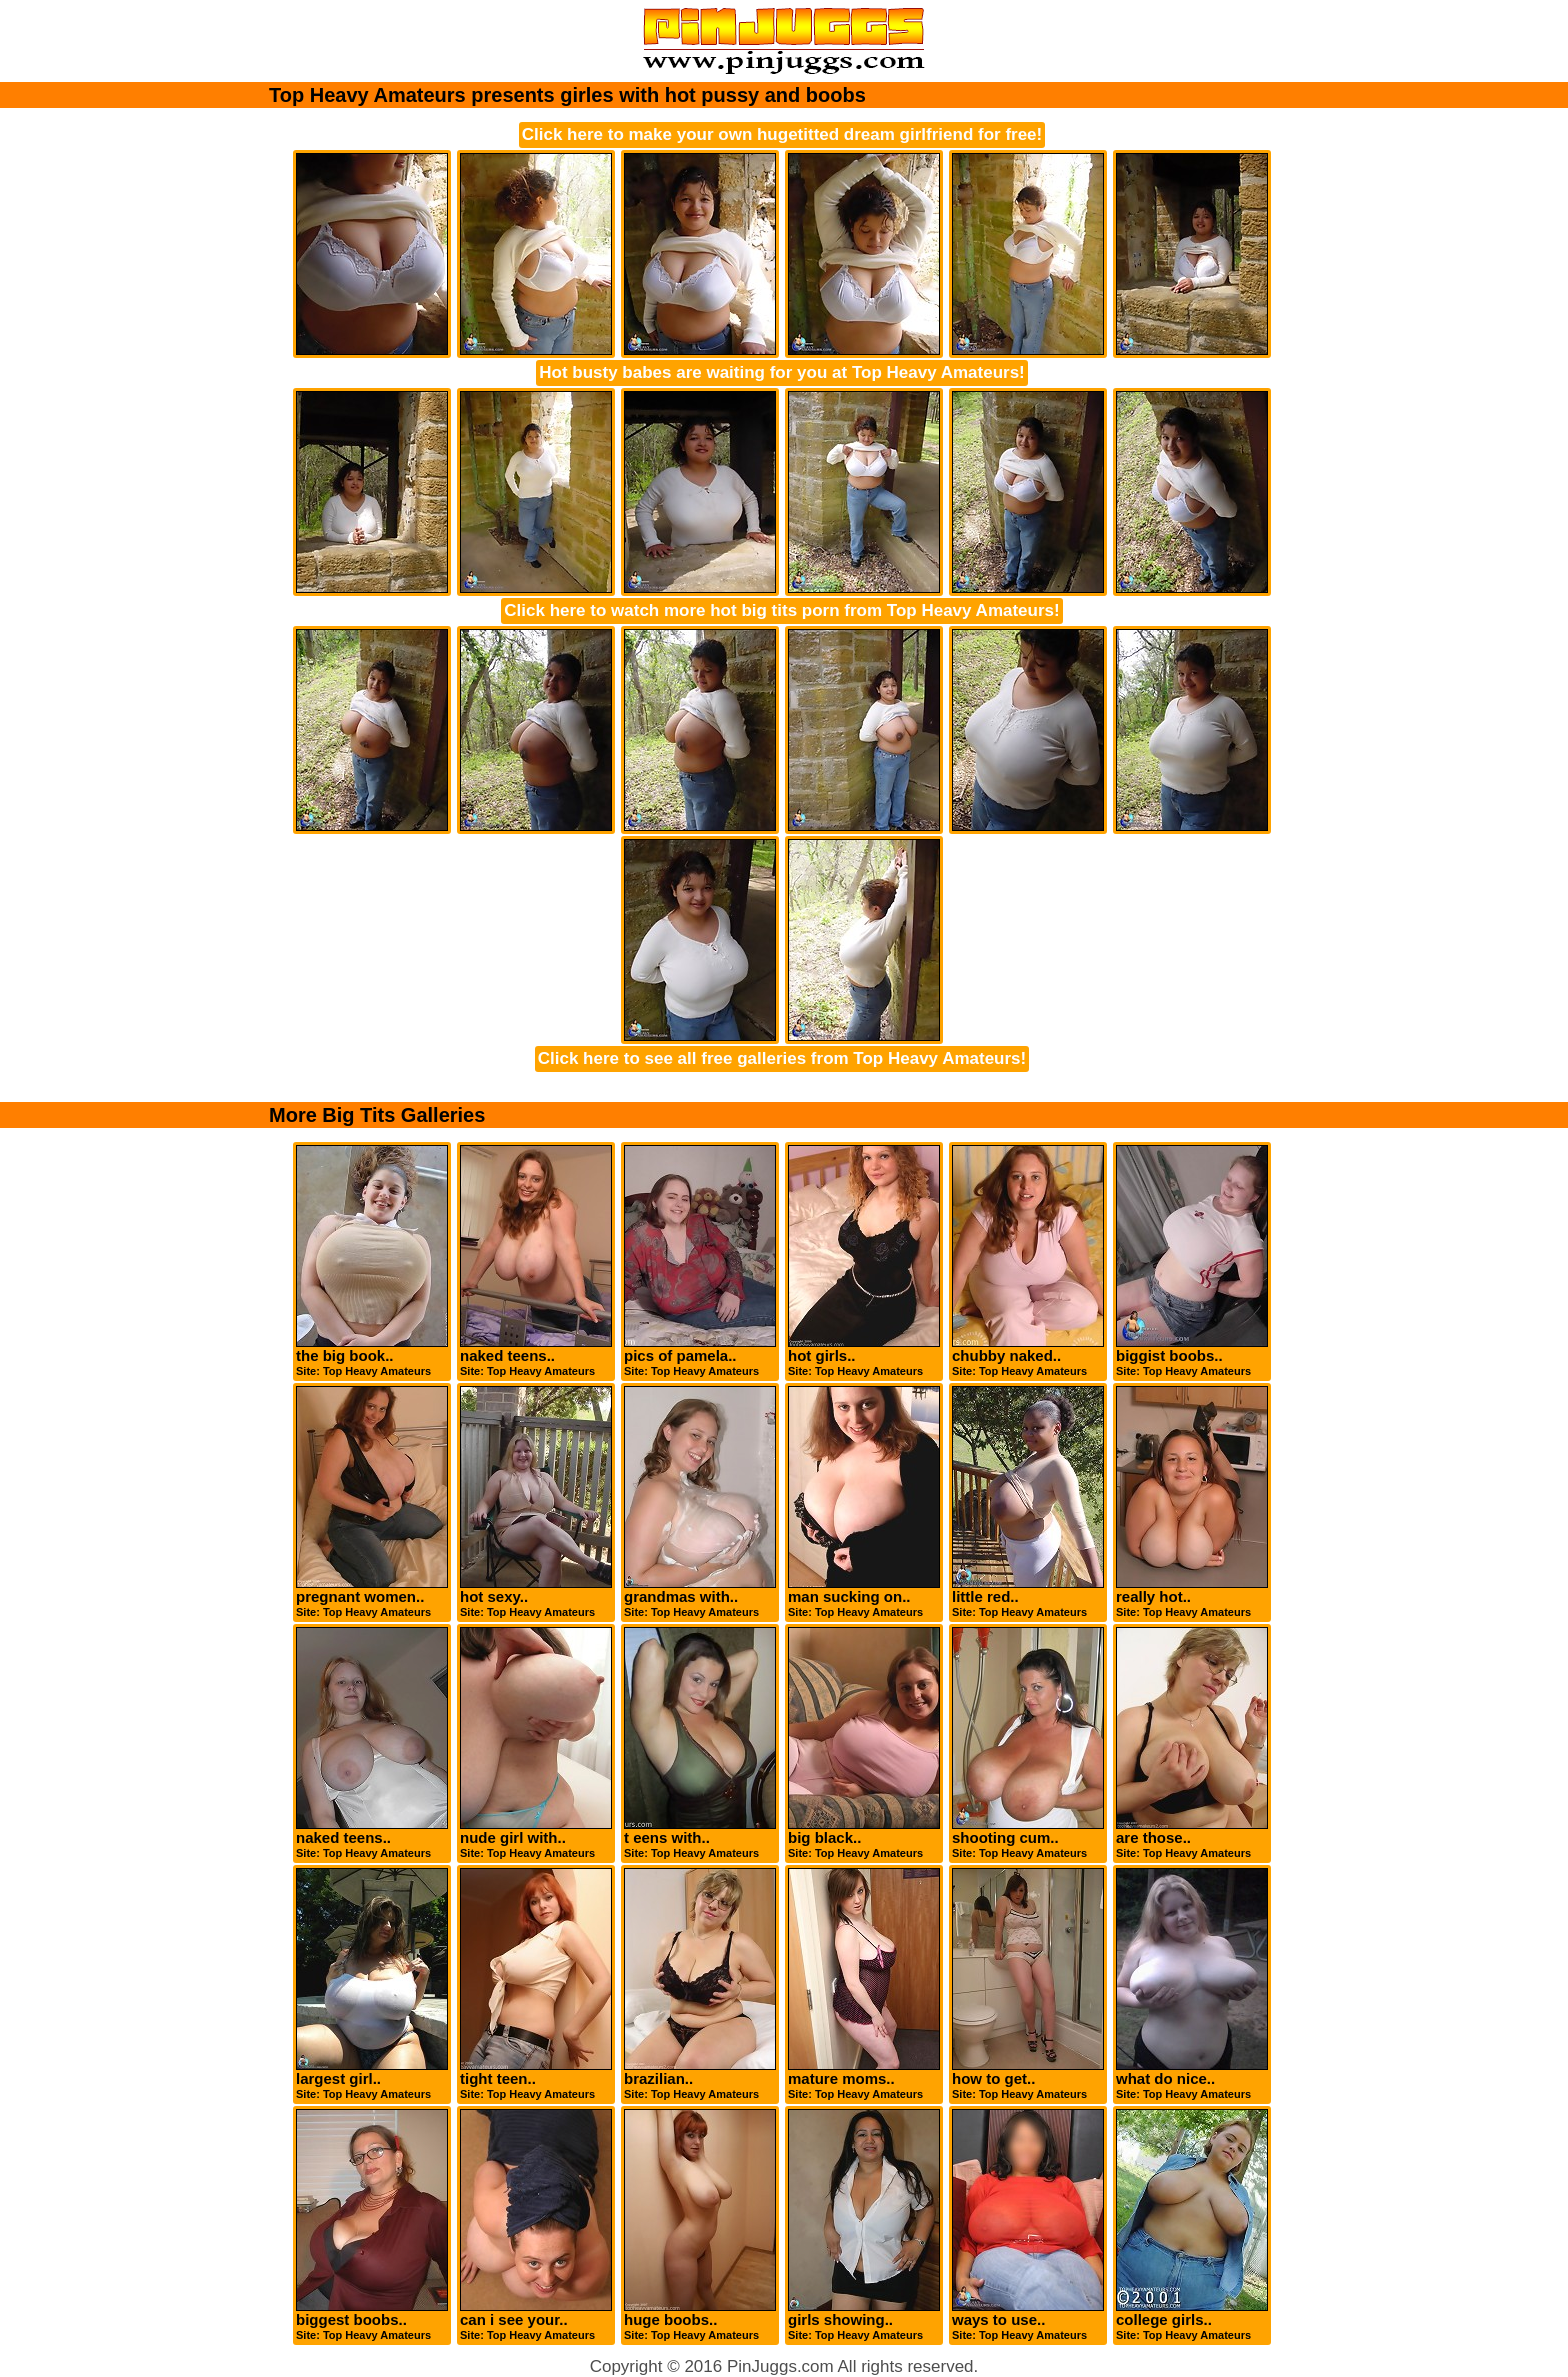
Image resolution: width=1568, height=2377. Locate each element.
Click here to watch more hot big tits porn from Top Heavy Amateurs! (781, 610)
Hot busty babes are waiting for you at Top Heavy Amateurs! (782, 372)
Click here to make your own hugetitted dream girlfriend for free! (782, 134)
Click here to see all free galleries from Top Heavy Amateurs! (782, 1058)
